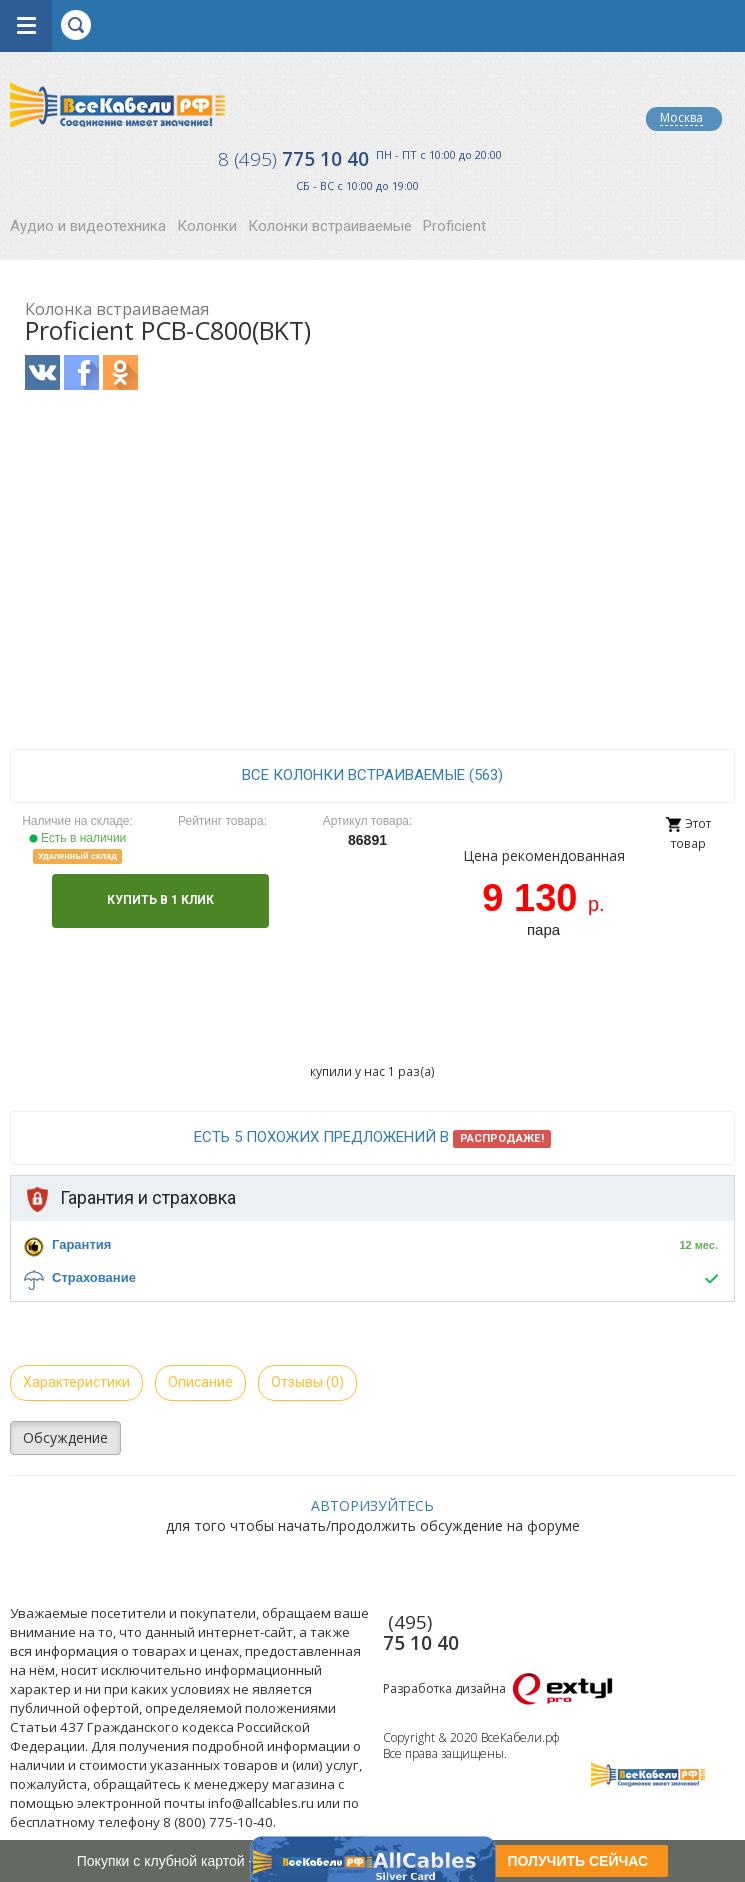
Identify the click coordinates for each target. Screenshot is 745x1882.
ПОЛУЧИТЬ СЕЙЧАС (577, 1861)
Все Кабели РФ (117, 104)
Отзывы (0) (307, 1382)
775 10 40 (293, 159)
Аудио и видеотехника (88, 226)
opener (26, 26)
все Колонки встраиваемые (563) (372, 775)
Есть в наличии (78, 838)
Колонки (207, 226)
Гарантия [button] (81, 1244)
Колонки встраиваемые (330, 226)
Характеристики (76, 1382)
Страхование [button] (94, 1277)
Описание (200, 1382)
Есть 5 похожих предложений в (372, 1138)
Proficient (454, 226)
